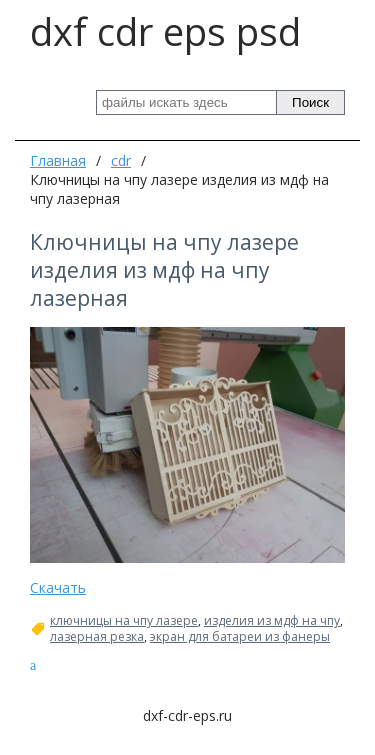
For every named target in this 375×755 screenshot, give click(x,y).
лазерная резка (97, 637)
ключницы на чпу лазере (124, 621)
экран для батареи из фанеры (240, 637)
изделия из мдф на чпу (272, 621)
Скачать (58, 587)
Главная (58, 160)
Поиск (310, 102)
